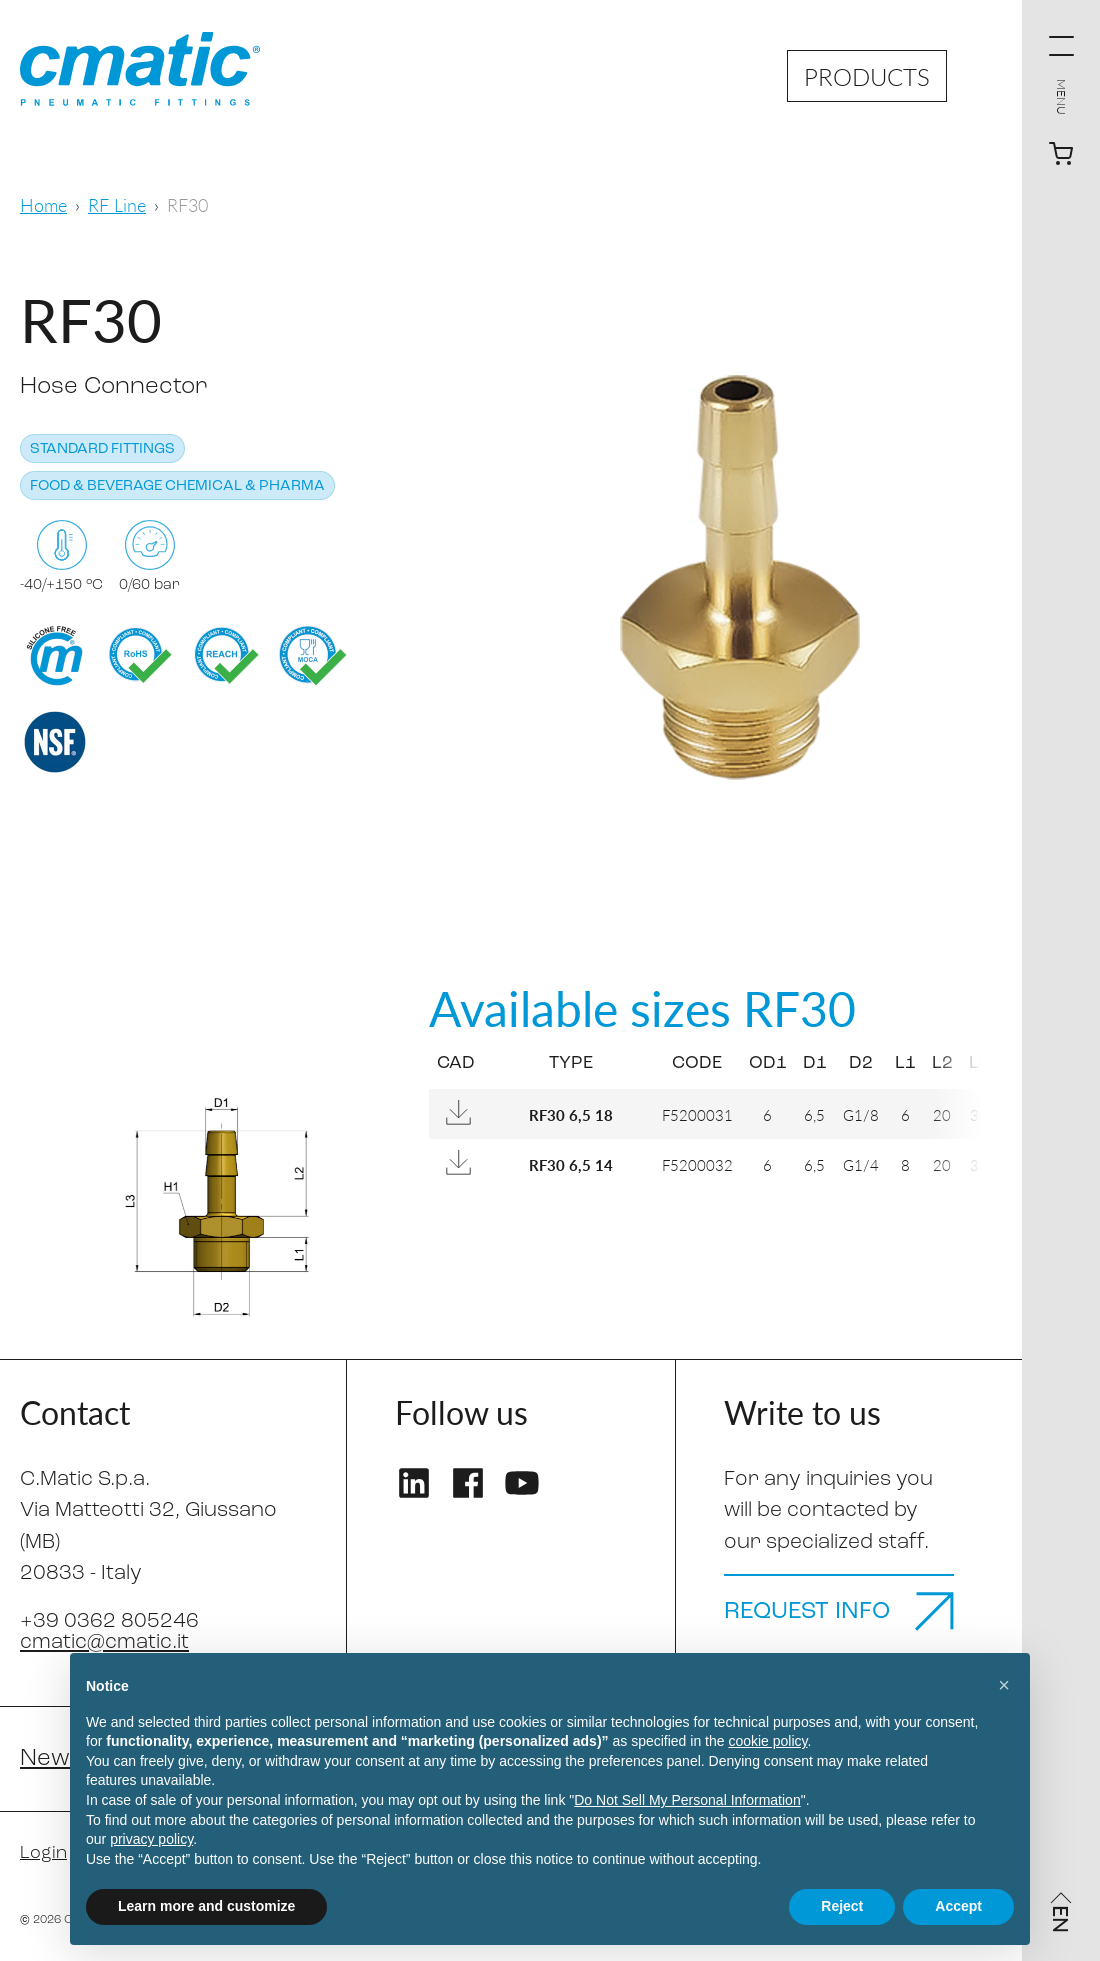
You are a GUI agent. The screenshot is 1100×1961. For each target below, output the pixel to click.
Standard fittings (102, 449)
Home (43, 204)
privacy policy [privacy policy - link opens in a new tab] (151, 1839)
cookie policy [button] (767, 1741)
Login (43, 1853)
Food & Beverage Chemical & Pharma (177, 486)
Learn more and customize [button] (206, 1906)
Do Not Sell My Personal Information (687, 1800)
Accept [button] (958, 1906)
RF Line (117, 204)
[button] (1004, 1685)
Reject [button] (842, 1906)
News (51, 1759)
